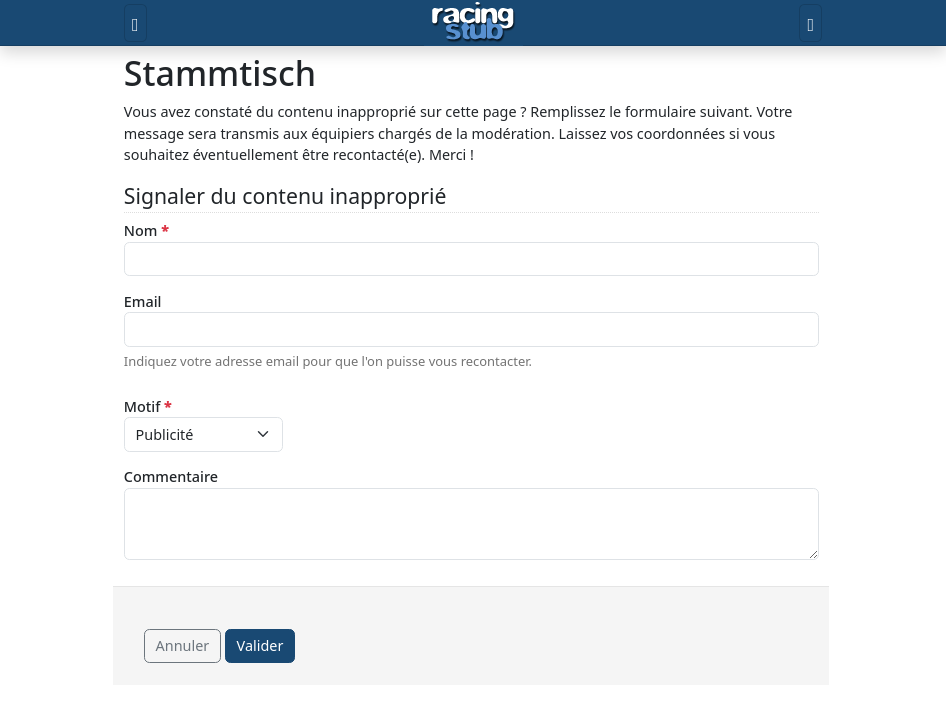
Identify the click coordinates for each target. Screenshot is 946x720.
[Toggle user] (810, 23)
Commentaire (171, 476)
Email (143, 301)
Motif (148, 406)
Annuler (183, 645)
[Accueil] (473, 23)
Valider (260, 645)
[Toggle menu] (135, 23)
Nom (146, 230)
